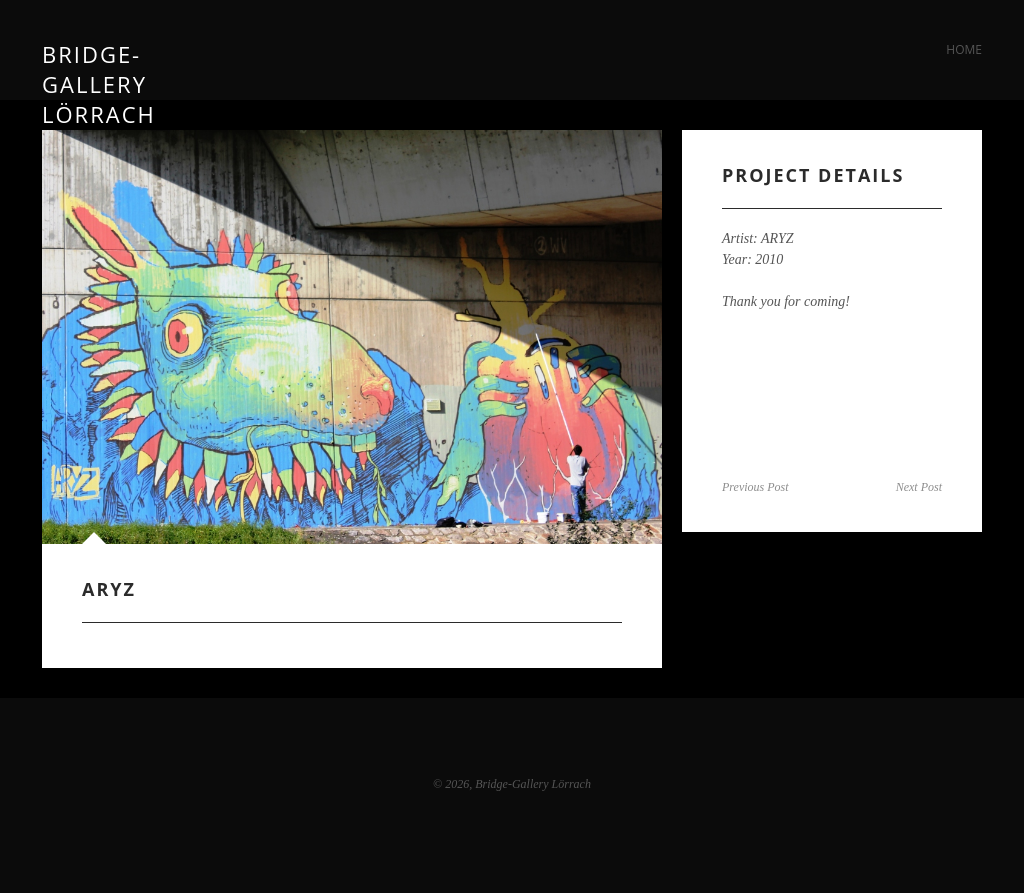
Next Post (919, 487)
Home (964, 49)
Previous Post (755, 487)
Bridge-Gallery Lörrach (99, 49)
